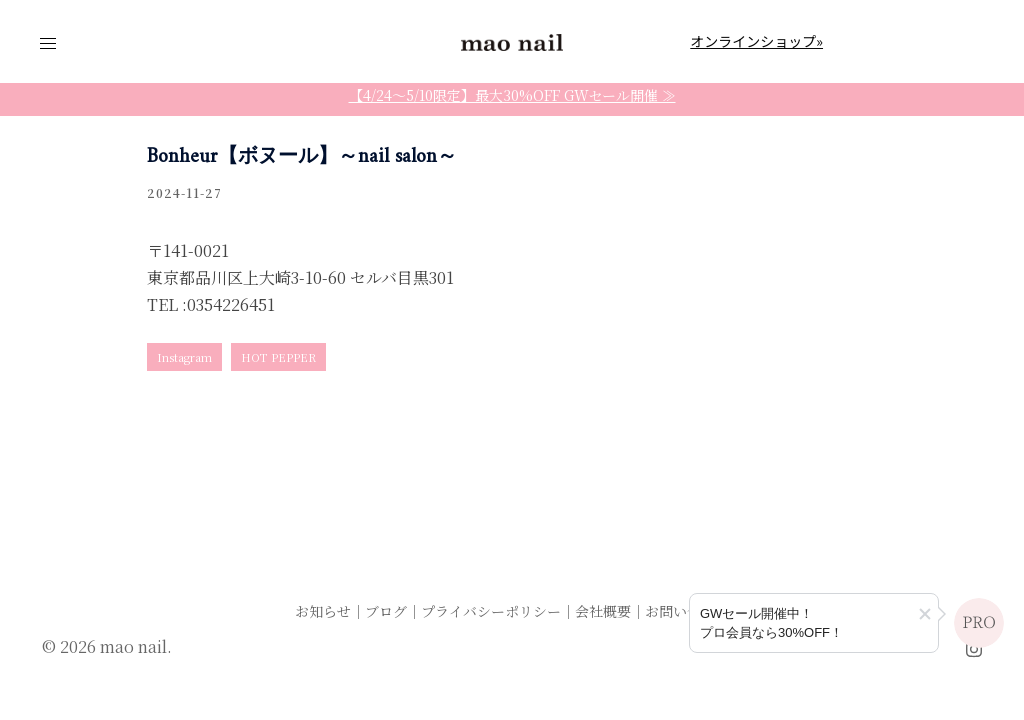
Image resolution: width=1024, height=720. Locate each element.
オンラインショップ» (756, 41)
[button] (925, 614)
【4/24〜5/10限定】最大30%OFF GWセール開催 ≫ (512, 95)
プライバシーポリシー (491, 611)
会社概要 (603, 611)
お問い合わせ (687, 611)
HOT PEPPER (278, 357)
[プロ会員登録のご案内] (814, 623)
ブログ (386, 611)
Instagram (184, 357)
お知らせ (323, 611)
